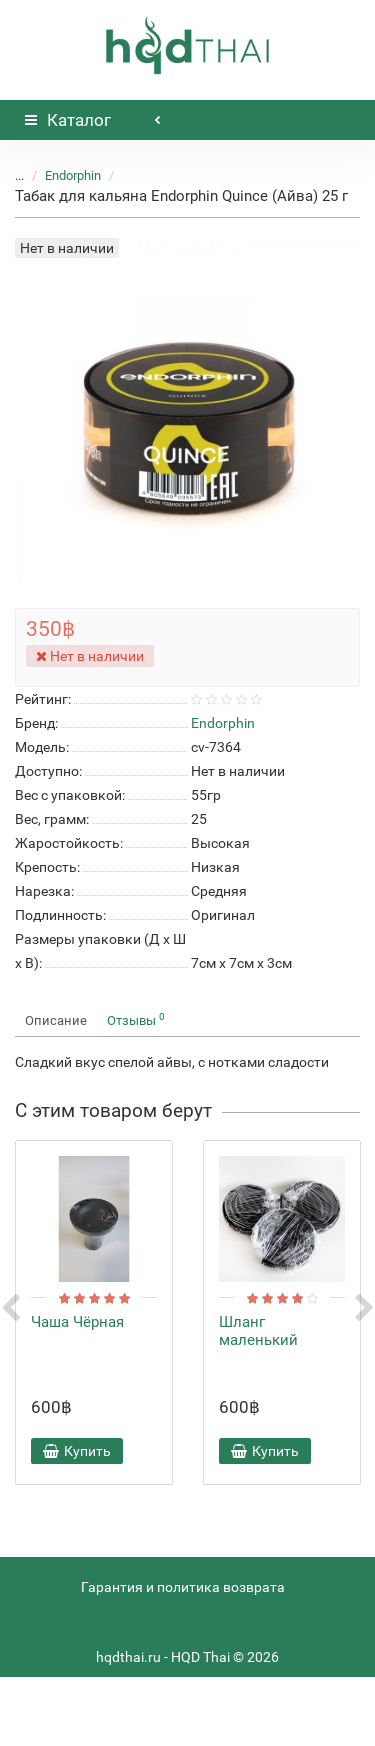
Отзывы (136, 1019)
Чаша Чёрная (77, 1322)
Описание (56, 1020)
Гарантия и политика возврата (183, 1587)
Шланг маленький (258, 1331)
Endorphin (73, 175)
